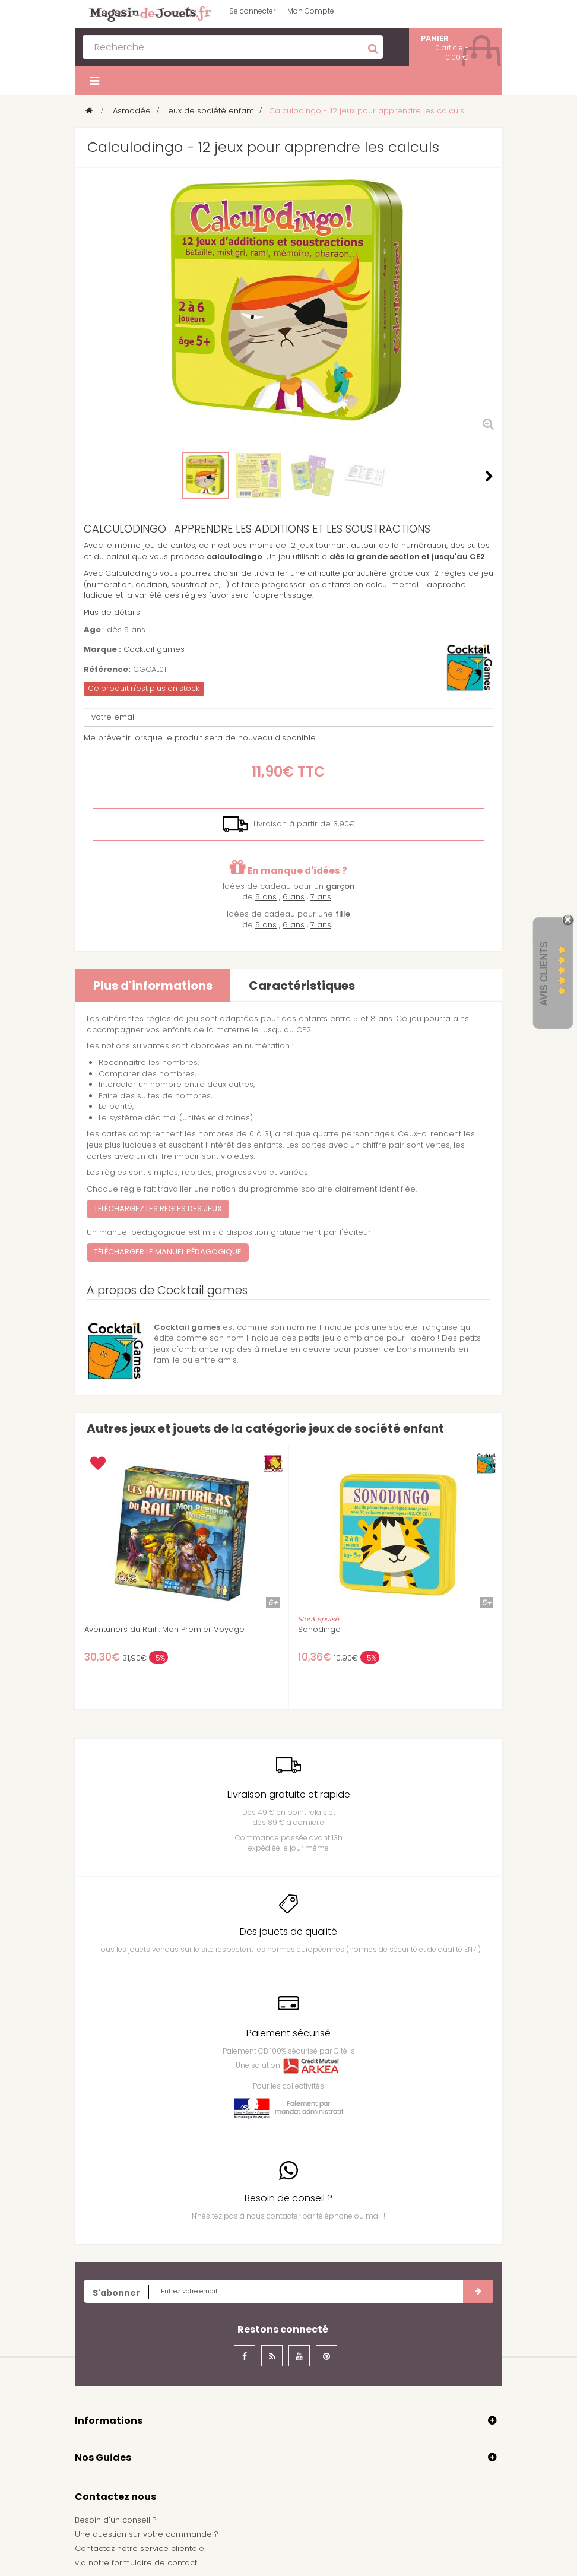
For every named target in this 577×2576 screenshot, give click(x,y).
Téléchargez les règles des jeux (158, 1208)
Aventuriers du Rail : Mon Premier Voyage (164, 1629)
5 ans (266, 896)
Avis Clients (544, 973)
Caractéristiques (302, 985)
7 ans (320, 896)
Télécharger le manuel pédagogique (168, 1251)
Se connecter (252, 11)
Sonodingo (319, 1629)
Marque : (102, 649)
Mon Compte (310, 11)
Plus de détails (112, 612)
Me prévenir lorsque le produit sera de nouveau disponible (200, 737)
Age (92, 630)
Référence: (107, 669)
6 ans (294, 896)
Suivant (489, 476)
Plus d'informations (153, 985)
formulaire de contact (154, 2562)
